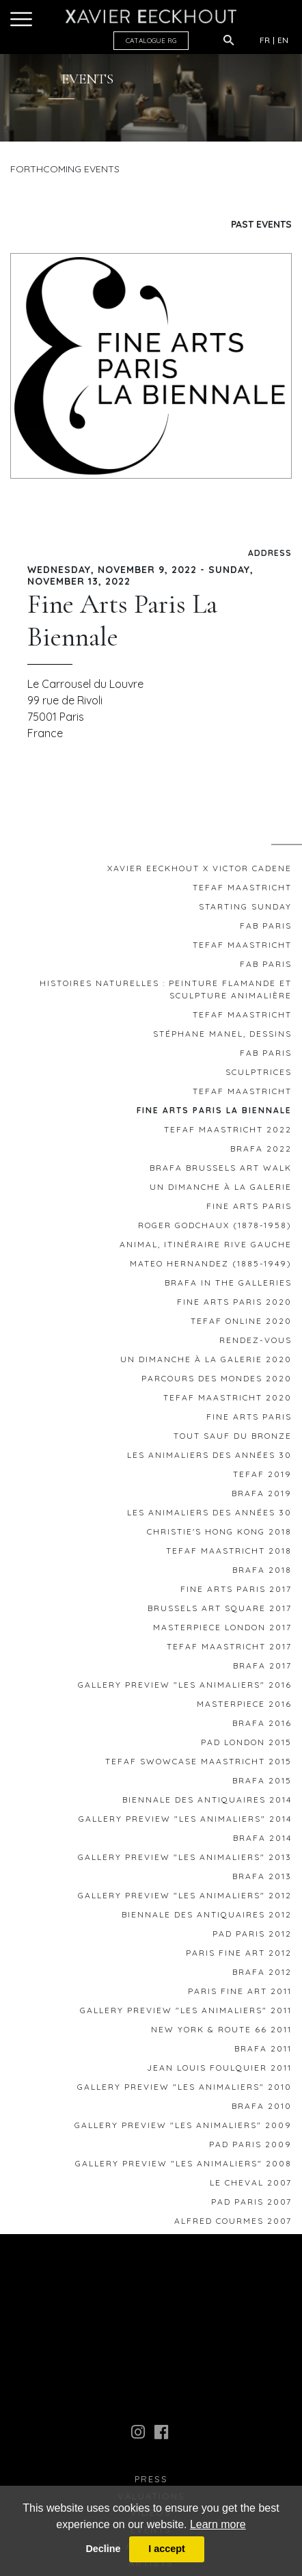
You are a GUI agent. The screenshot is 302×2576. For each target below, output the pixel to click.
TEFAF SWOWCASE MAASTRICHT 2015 (198, 1765)
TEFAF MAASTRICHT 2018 (229, 1554)
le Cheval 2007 (251, 2186)
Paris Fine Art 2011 (240, 1994)
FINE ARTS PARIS (249, 1209)
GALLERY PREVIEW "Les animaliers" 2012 (185, 1899)
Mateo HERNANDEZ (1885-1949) (211, 1267)
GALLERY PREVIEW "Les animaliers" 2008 (183, 2167)
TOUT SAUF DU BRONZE (233, 1439)
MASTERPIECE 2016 (244, 1707)
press (151, 2483)
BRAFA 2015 (262, 1784)
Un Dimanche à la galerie (221, 1190)
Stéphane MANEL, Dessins (222, 1037)
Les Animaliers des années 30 (209, 1458)
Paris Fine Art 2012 (239, 1956)
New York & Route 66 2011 (221, 2033)
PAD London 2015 (246, 1745)
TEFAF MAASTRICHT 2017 (229, 1650)
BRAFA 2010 (262, 2109)
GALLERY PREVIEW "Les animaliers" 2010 (184, 2090)
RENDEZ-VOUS (255, 1343)
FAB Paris (266, 929)
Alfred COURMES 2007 (233, 2224)
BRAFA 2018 (262, 1573)
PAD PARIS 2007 (251, 2205)
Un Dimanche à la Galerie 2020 (206, 1362)
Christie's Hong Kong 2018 (219, 1535)
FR (265, 40)
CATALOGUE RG (151, 40)
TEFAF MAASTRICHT (242, 891)
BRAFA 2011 (263, 2052)
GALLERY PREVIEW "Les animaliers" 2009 (183, 2128)
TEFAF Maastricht (242, 1018)
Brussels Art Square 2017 (220, 1611)
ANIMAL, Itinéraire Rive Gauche (206, 1248)
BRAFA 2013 (262, 1879)
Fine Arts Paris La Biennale (214, 1113)
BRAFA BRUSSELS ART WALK (221, 1171)
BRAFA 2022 (261, 1152)
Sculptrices (258, 1075)
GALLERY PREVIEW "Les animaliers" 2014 (185, 1822)
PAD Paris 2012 (252, 1937)
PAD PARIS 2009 (250, 2147)
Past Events (261, 224)
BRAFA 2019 (262, 1496)
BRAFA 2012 (262, 1975)
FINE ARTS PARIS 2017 (236, 1592)
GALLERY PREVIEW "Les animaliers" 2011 (186, 2013)
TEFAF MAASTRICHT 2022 (228, 1133)
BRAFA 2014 (262, 1841)
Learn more (218, 2524)
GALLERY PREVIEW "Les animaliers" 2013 (185, 1860)
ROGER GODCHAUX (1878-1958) (215, 1228)
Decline (102, 2548)
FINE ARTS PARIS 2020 (234, 1305)
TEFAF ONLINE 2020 (241, 1324)
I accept (166, 2548)
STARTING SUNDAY (245, 910)
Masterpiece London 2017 (222, 1630)
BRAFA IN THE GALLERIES (228, 1286)
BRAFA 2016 (262, 1726)
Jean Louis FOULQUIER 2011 (219, 2071)
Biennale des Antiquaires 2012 (207, 1918)
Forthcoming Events (65, 169)
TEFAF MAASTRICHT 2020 (227, 1401)
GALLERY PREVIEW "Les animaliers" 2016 (185, 1688)
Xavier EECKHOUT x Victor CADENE (199, 871)
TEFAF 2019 (262, 1477)
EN (282, 40)
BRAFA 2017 (262, 1669)
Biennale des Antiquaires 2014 (207, 1803)
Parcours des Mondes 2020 (216, 1382)
